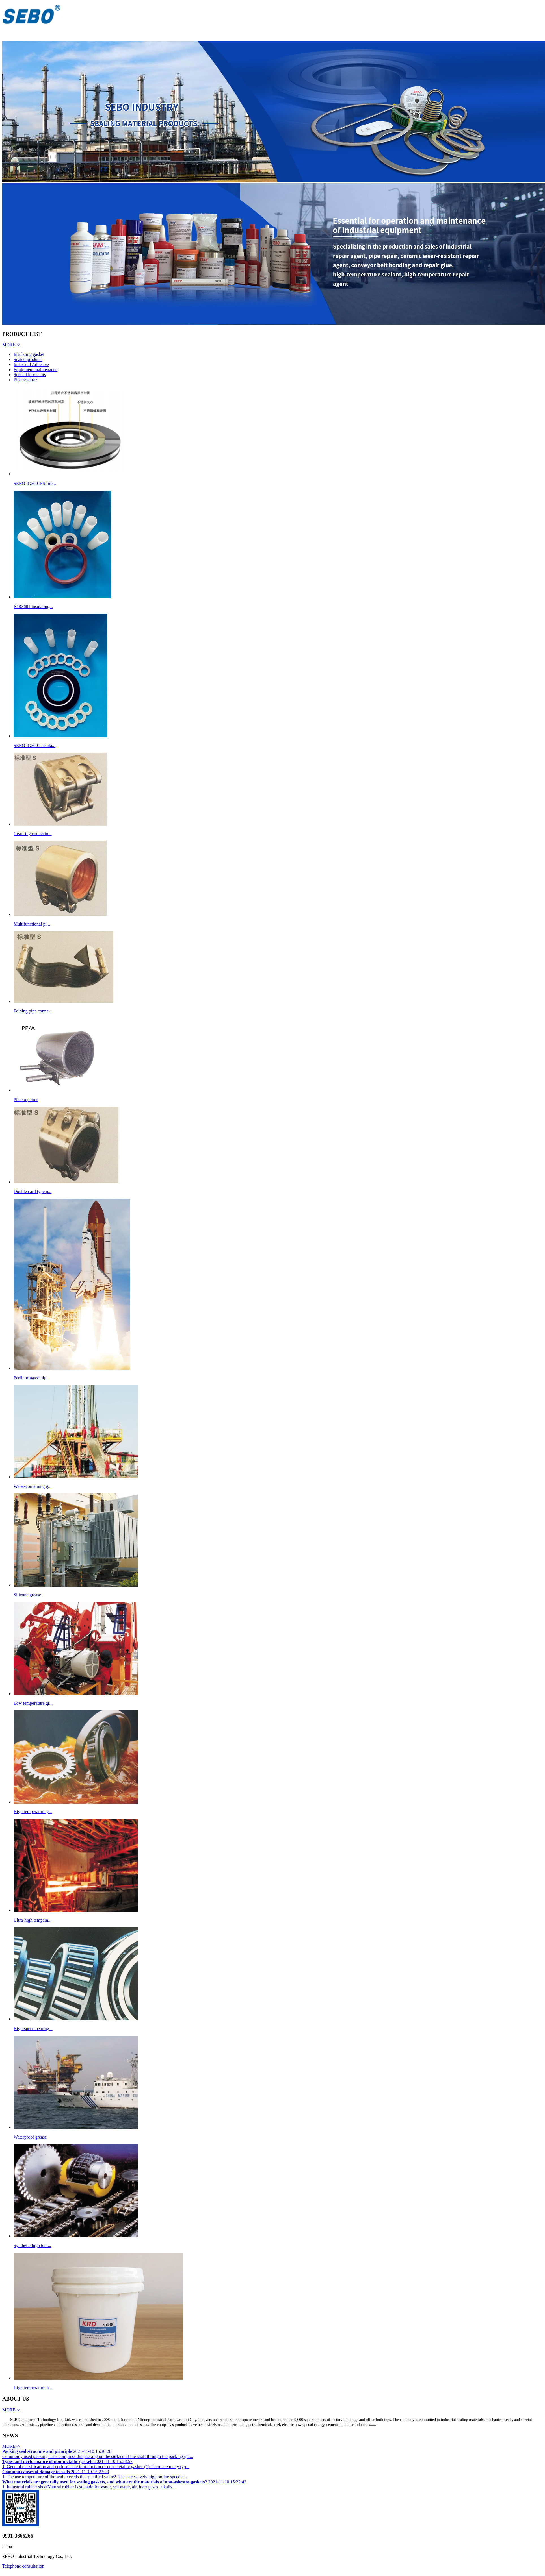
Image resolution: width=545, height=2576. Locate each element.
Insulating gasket (29, 354)
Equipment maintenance (35, 369)
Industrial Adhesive (31, 364)
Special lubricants (30, 374)
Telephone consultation (23, 2566)
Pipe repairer (25, 379)
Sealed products (28, 359)
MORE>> (11, 344)
